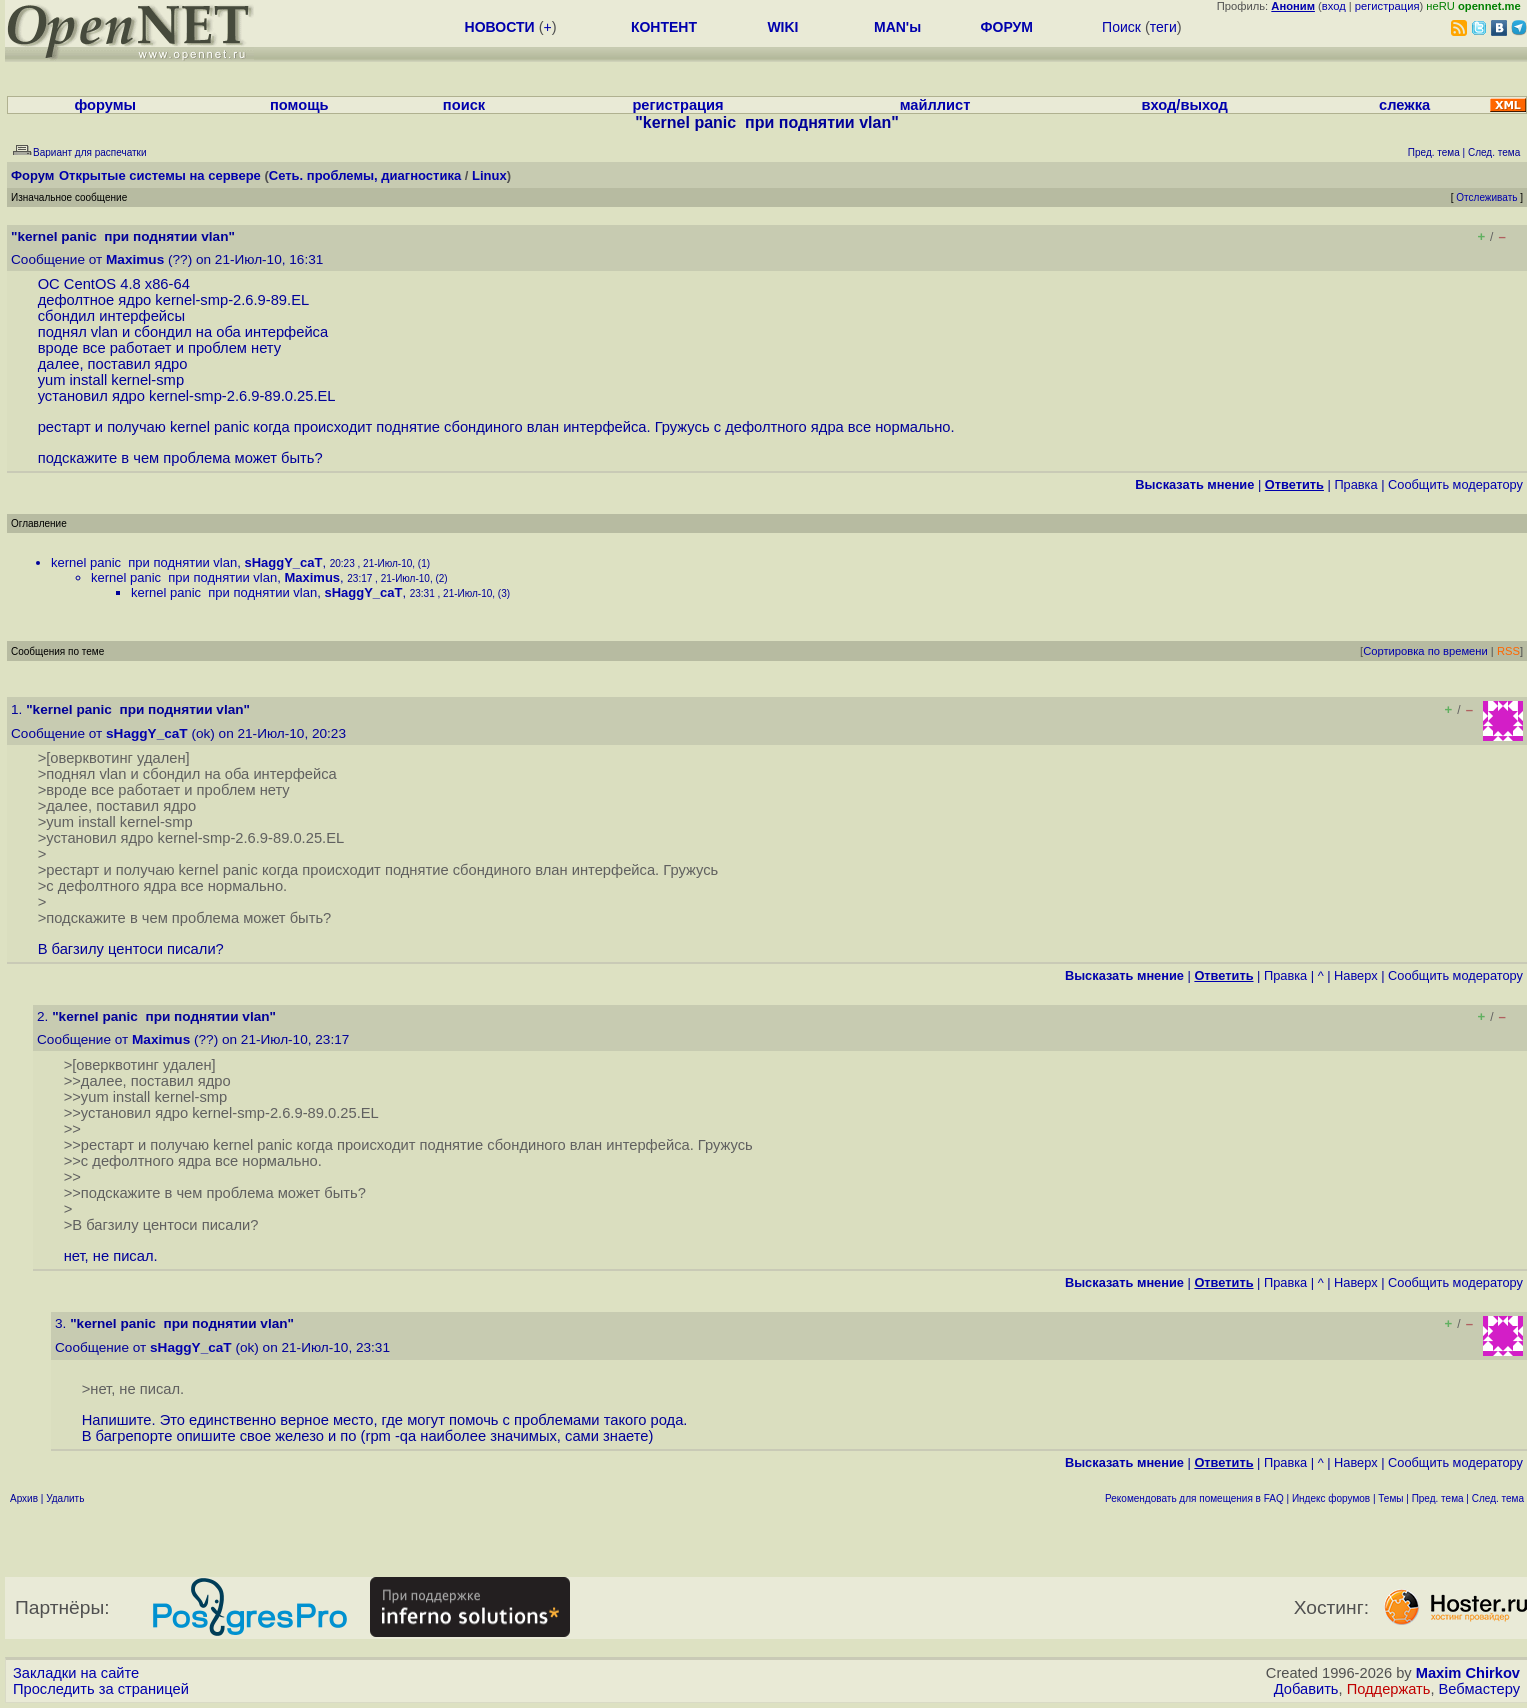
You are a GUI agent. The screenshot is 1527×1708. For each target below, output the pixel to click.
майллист (935, 105)
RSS (1508, 651)
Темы (1390, 1498)
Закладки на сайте (76, 1673)
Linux (489, 175)
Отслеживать (1486, 197)
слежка (1404, 105)
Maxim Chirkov (1468, 1673)
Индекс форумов (1331, 1498)
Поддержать (1389, 1689)
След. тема (1498, 1498)
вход (1334, 6)
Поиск (1121, 27)
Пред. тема (1438, 1498)
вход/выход (1185, 105)
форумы (105, 105)
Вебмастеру (1479, 1689)
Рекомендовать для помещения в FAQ (1194, 1498)
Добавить (1306, 1689)
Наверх (1356, 975)
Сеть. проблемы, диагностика (365, 175)
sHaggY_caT (283, 562)
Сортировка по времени (1425, 651)
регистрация (1387, 6)
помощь (299, 105)
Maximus (135, 259)
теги (1163, 27)
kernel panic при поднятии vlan (144, 562)
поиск (464, 105)
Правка (1355, 484)
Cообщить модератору (1455, 484)
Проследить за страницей (101, 1689)
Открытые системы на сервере (160, 175)
